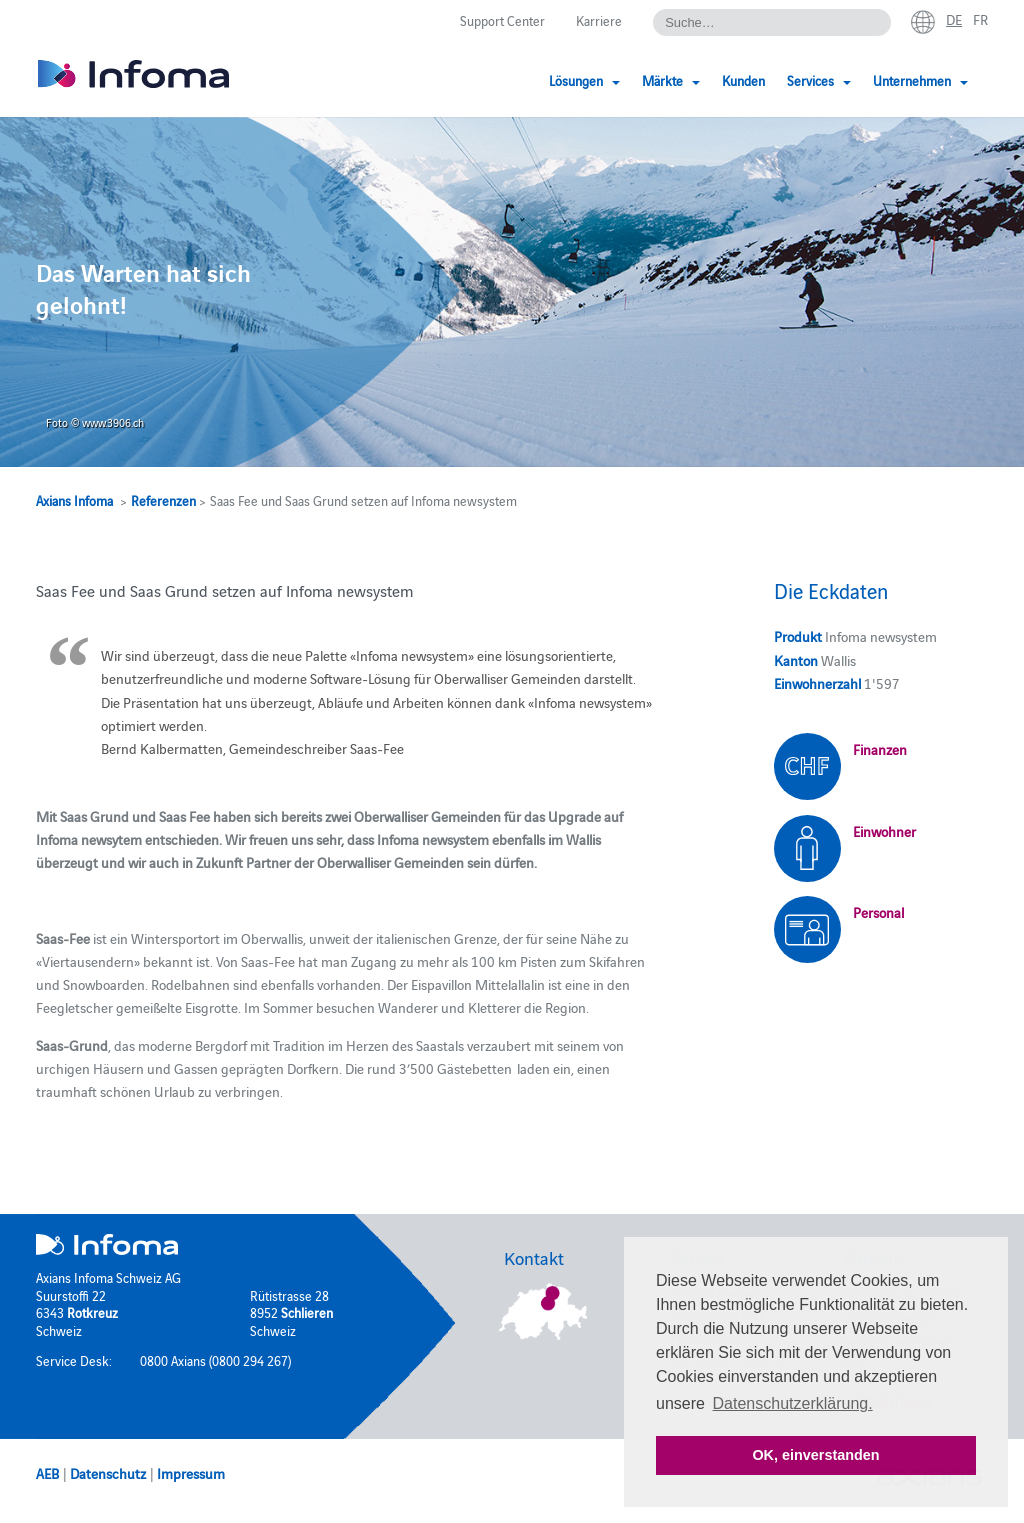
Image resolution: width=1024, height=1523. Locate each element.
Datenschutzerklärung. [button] (793, 1403)
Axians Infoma (74, 500)
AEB (47, 1473)
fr (980, 19)
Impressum (191, 1473)
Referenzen (163, 500)
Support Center (502, 20)
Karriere (599, 20)
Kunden (743, 80)
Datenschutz (108, 1473)
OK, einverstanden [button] (815, 1455)
